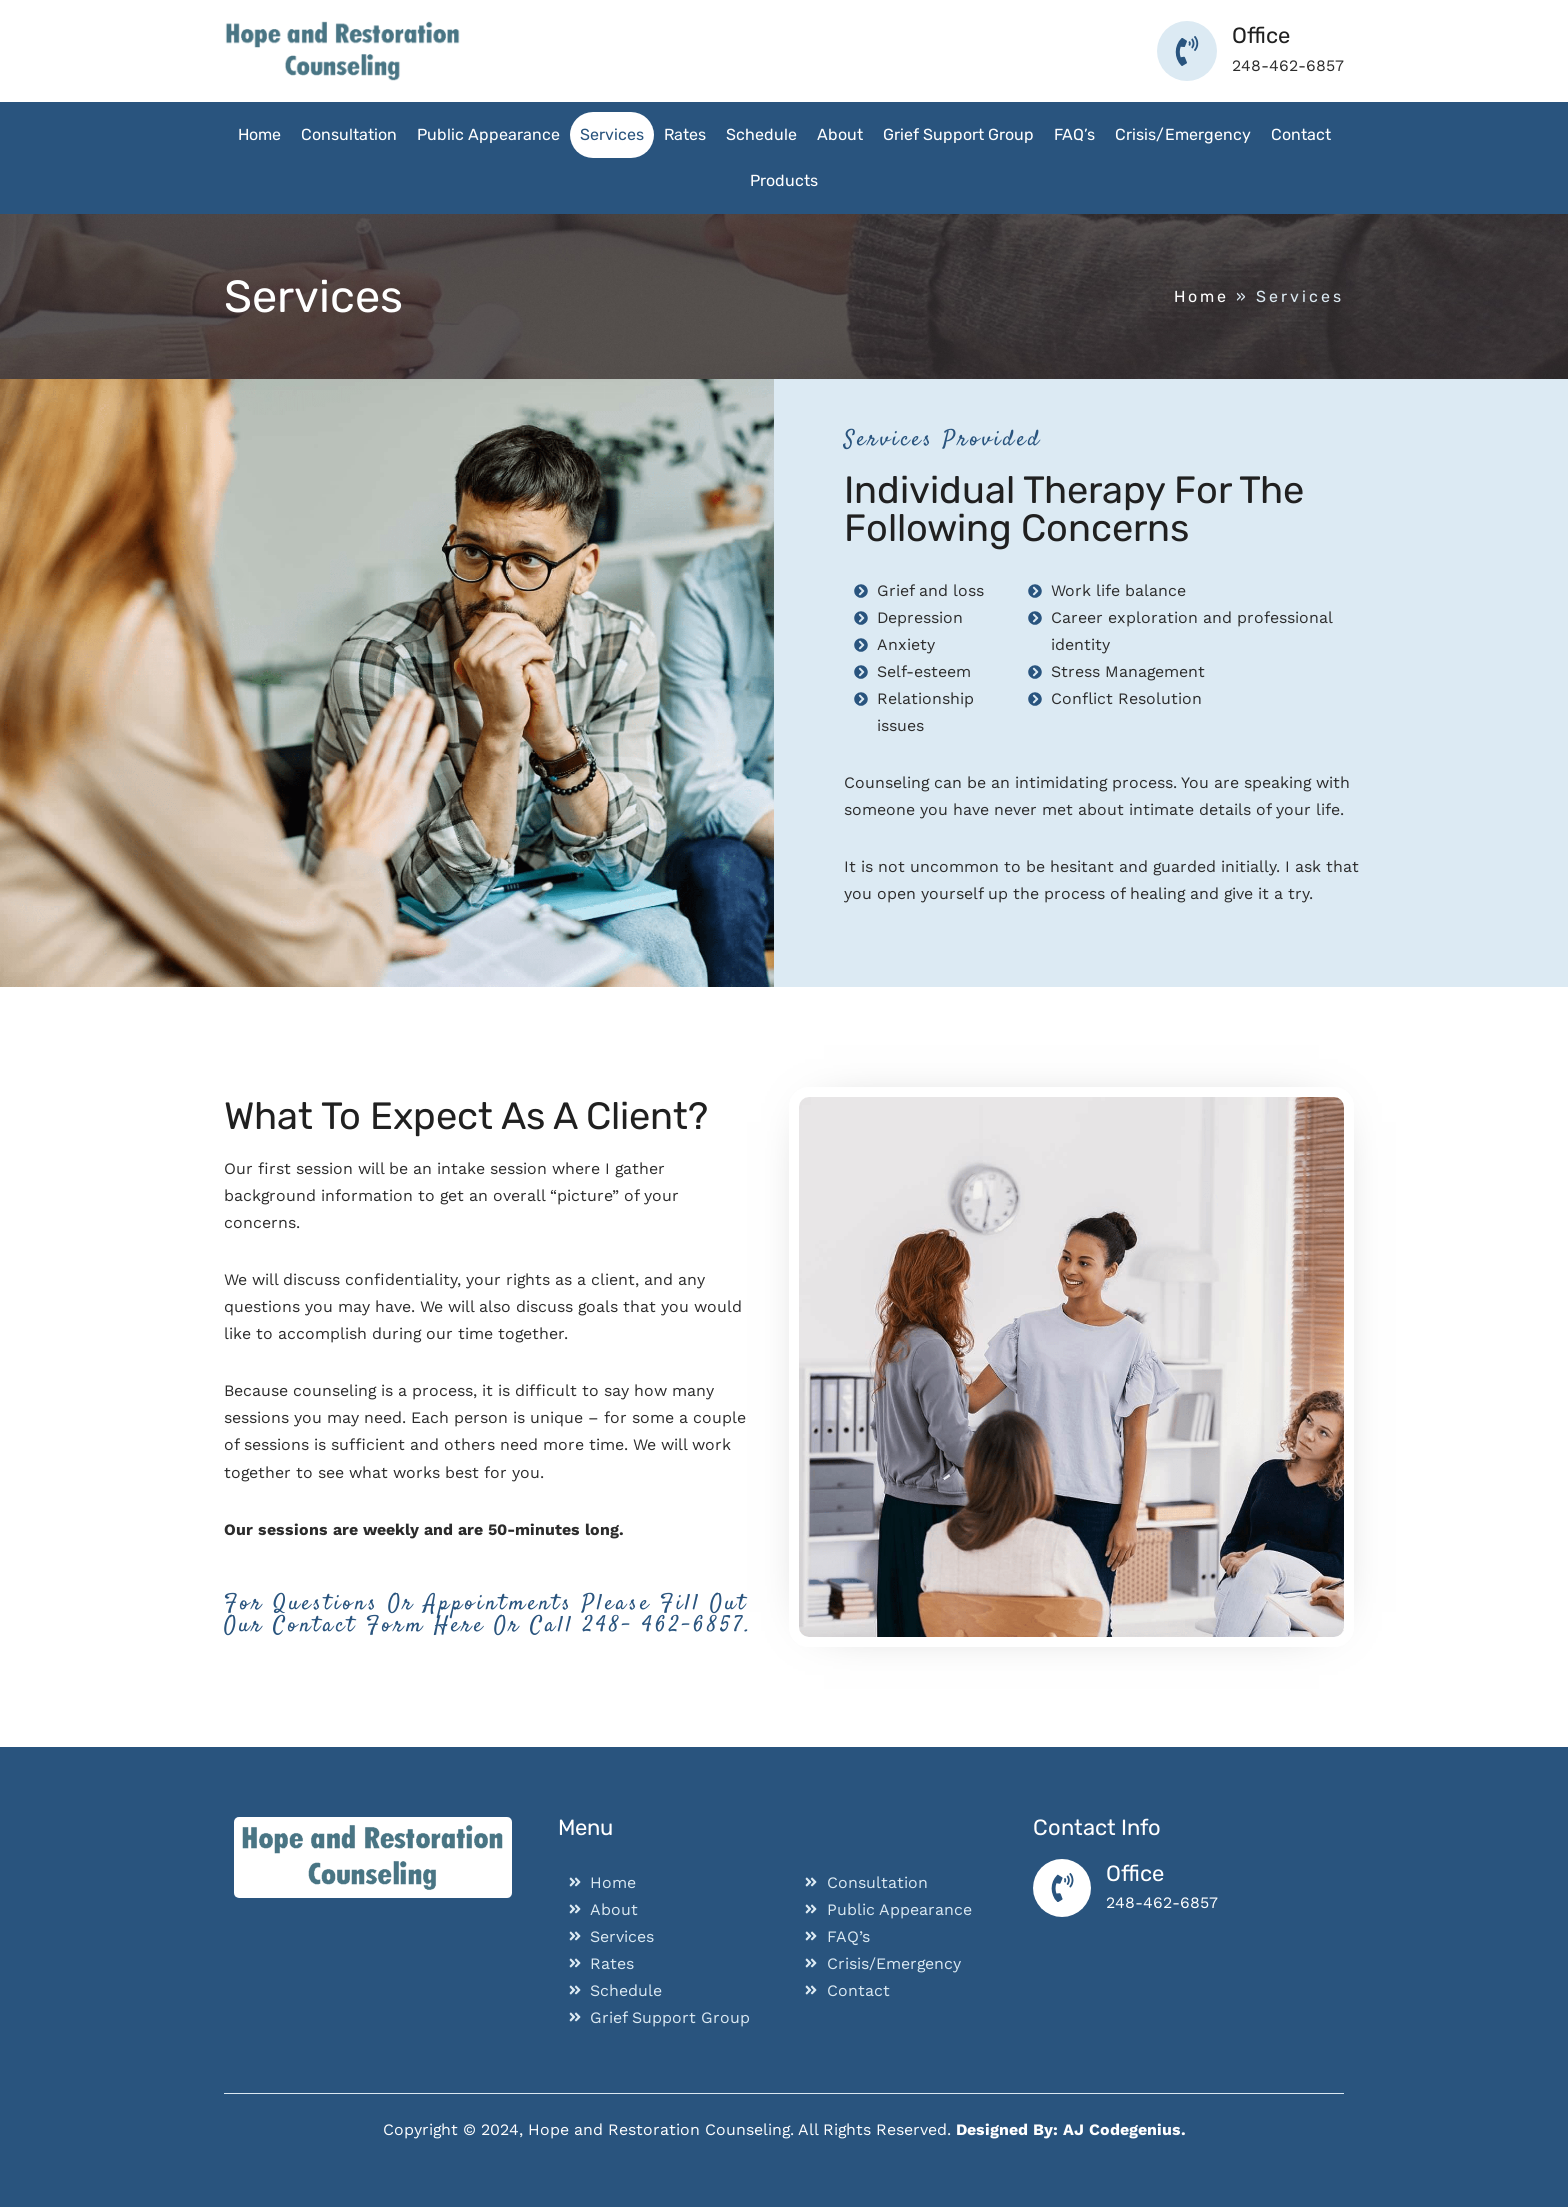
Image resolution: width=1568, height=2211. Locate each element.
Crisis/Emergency (1183, 134)
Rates (685, 134)
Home (259, 134)
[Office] (1063, 1892)
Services (612, 134)
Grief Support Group (958, 134)
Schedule (761, 134)
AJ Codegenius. (1125, 2133)
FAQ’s (1074, 134)
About (840, 134)
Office (1137, 1876)
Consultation (349, 134)
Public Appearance (488, 134)
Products (784, 180)
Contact (1301, 134)
